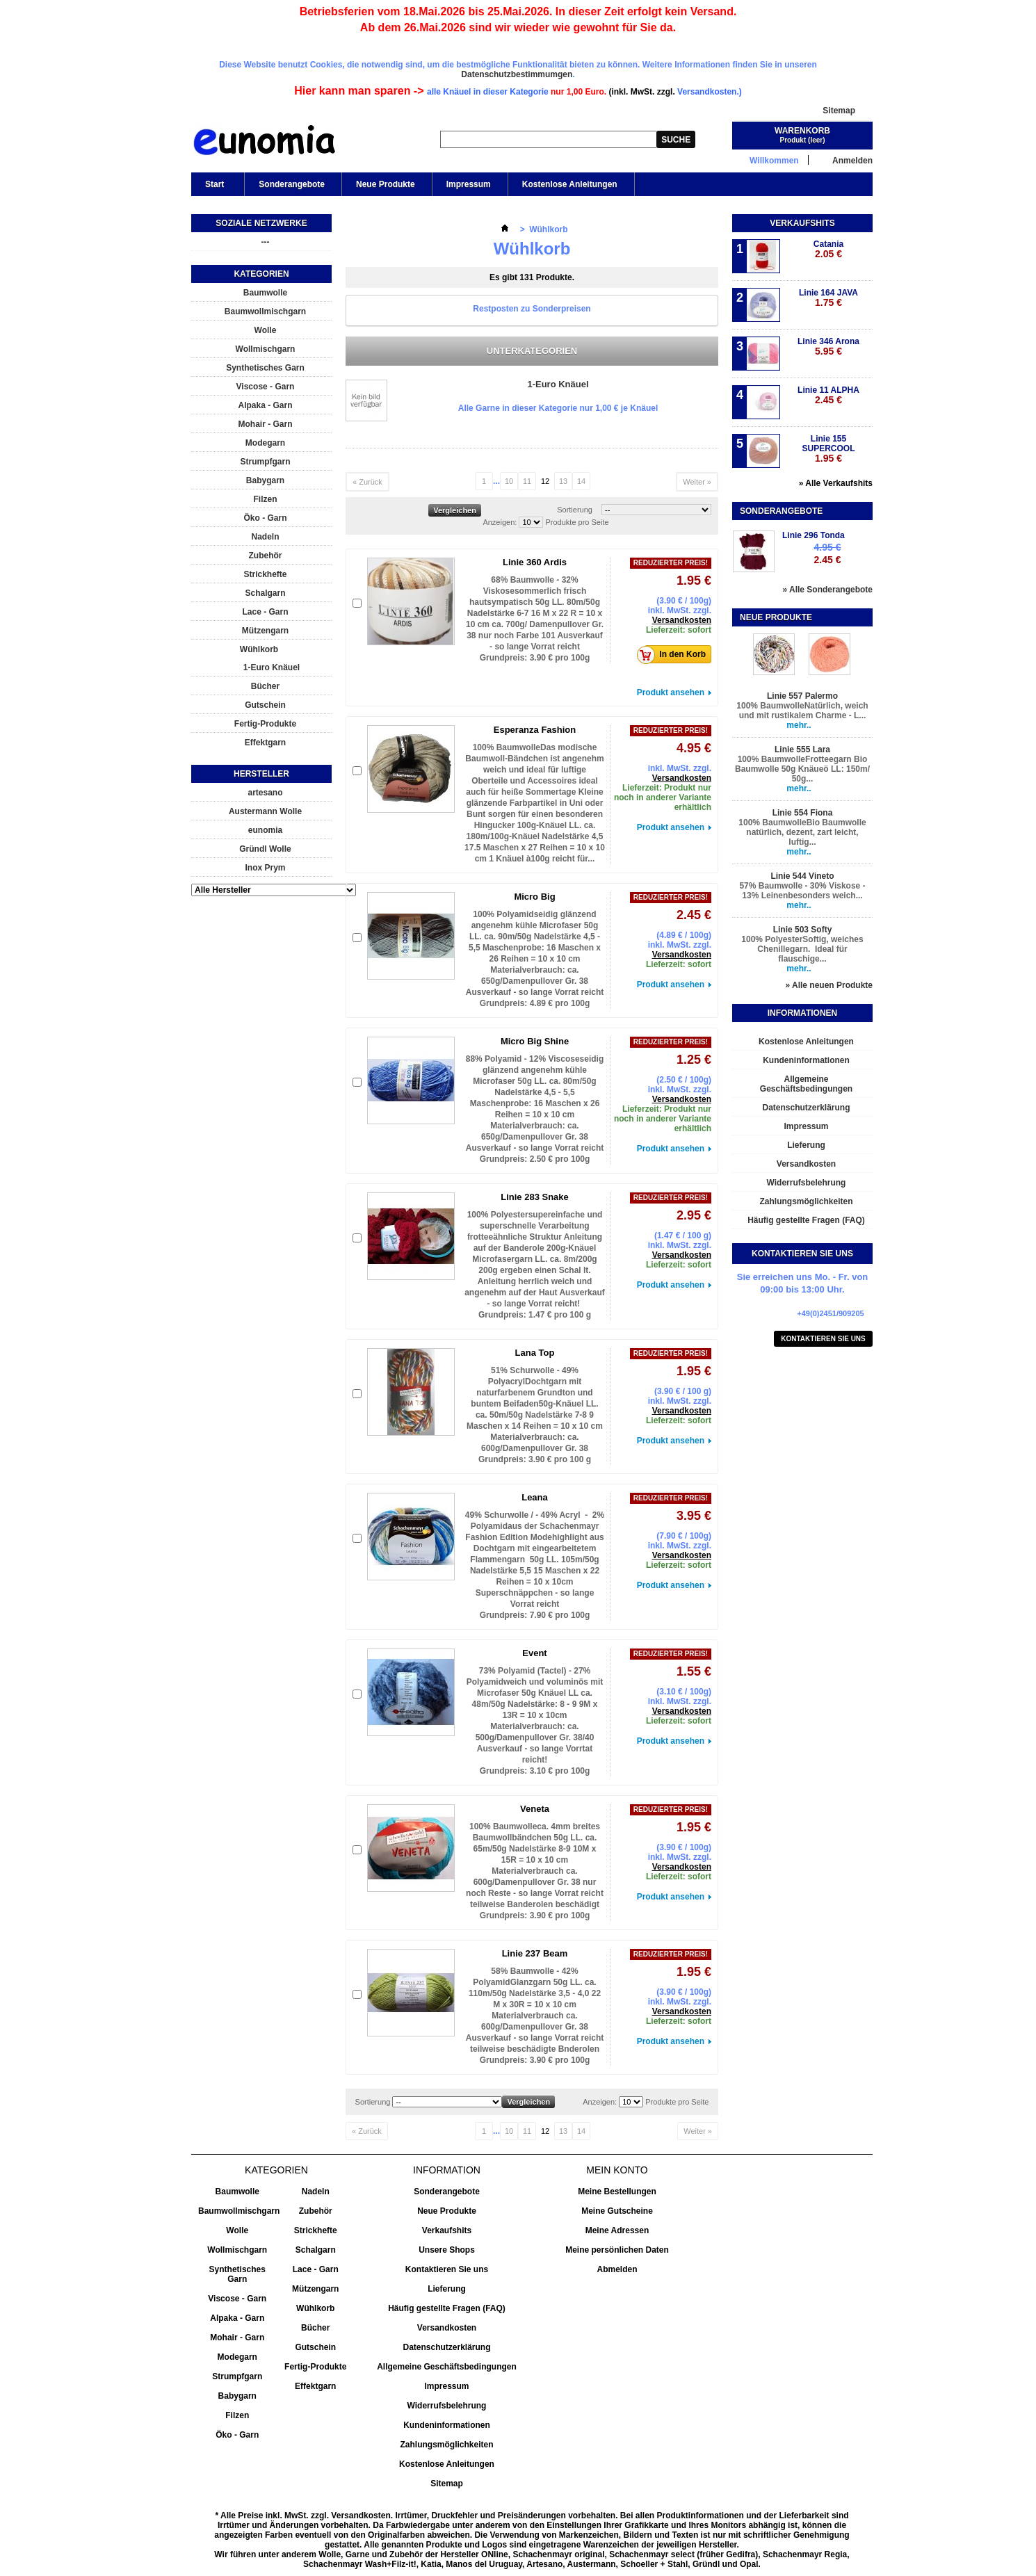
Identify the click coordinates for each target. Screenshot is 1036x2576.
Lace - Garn (265, 612)
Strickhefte (264, 574)
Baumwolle (265, 293)
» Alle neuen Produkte (829, 985)
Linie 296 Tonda (813, 535)
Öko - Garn (264, 518)
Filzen (265, 499)
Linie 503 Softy (802, 929)
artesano (265, 792)
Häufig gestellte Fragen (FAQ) (806, 1220)
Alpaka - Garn (265, 405)
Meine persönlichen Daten (617, 2250)
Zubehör (265, 555)
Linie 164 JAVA (828, 298)
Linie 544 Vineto (802, 876)
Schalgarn (265, 593)
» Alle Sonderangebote (827, 589)
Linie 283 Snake (535, 1197)
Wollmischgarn (266, 349)
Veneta (534, 1809)
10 (509, 481)
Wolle (265, 330)
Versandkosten (681, 620)
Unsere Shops (447, 2250)
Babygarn (265, 480)
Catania (828, 249)
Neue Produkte (385, 184)
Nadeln (265, 537)
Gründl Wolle (265, 849)
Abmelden (617, 2269)
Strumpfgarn (266, 462)
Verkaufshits (802, 223)
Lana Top (535, 1352)
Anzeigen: (500, 522)
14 (581, 481)
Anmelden (852, 160)
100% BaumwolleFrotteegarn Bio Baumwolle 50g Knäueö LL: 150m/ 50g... (802, 769)
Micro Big (534, 896)
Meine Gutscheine (617, 2211)
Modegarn (265, 443)
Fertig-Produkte (265, 724)
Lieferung (806, 1145)
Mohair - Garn (265, 424)
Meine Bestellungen (617, 2191)
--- (265, 242)
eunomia (265, 830)
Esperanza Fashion (535, 729)
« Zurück (367, 482)
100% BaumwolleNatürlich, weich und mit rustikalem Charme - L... (802, 710)
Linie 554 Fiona (802, 813)
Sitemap (839, 110)
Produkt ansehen (670, 692)
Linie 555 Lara (802, 749)
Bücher (265, 686)
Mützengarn (265, 630)
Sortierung (574, 509)
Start (213, 187)
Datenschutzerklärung (806, 1107)
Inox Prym (265, 868)
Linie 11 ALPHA (828, 395)
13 (563, 481)
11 (527, 481)
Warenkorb (802, 131)
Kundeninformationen (806, 1060)
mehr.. (798, 725)
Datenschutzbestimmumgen (516, 74)
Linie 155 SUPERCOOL (828, 449)
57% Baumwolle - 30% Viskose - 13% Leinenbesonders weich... (802, 890)
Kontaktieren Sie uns (823, 1339)
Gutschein (265, 705)
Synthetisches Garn (265, 368)
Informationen (802, 1013)
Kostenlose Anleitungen (569, 184)
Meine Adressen (617, 2230)
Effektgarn (265, 742)
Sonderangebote (292, 184)
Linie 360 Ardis (535, 562)
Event (534, 1653)
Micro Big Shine (535, 1041)
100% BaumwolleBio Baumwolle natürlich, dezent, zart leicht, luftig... (802, 832)
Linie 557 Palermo (802, 696)
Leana (534, 1497)
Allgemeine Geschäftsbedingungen (806, 1084)
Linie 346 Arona (828, 347)
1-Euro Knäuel (271, 667)
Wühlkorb (259, 649)
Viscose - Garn (265, 386)
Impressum (468, 184)
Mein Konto (616, 2170)
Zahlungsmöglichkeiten (805, 1201)
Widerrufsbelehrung (806, 1183)
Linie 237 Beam (535, 1953)
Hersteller (261, 774)
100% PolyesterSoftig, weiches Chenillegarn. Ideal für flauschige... (802, 949)
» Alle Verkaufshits (836, 483)
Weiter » (697, 482)
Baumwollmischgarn (265, 311)
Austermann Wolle (265, 811)
